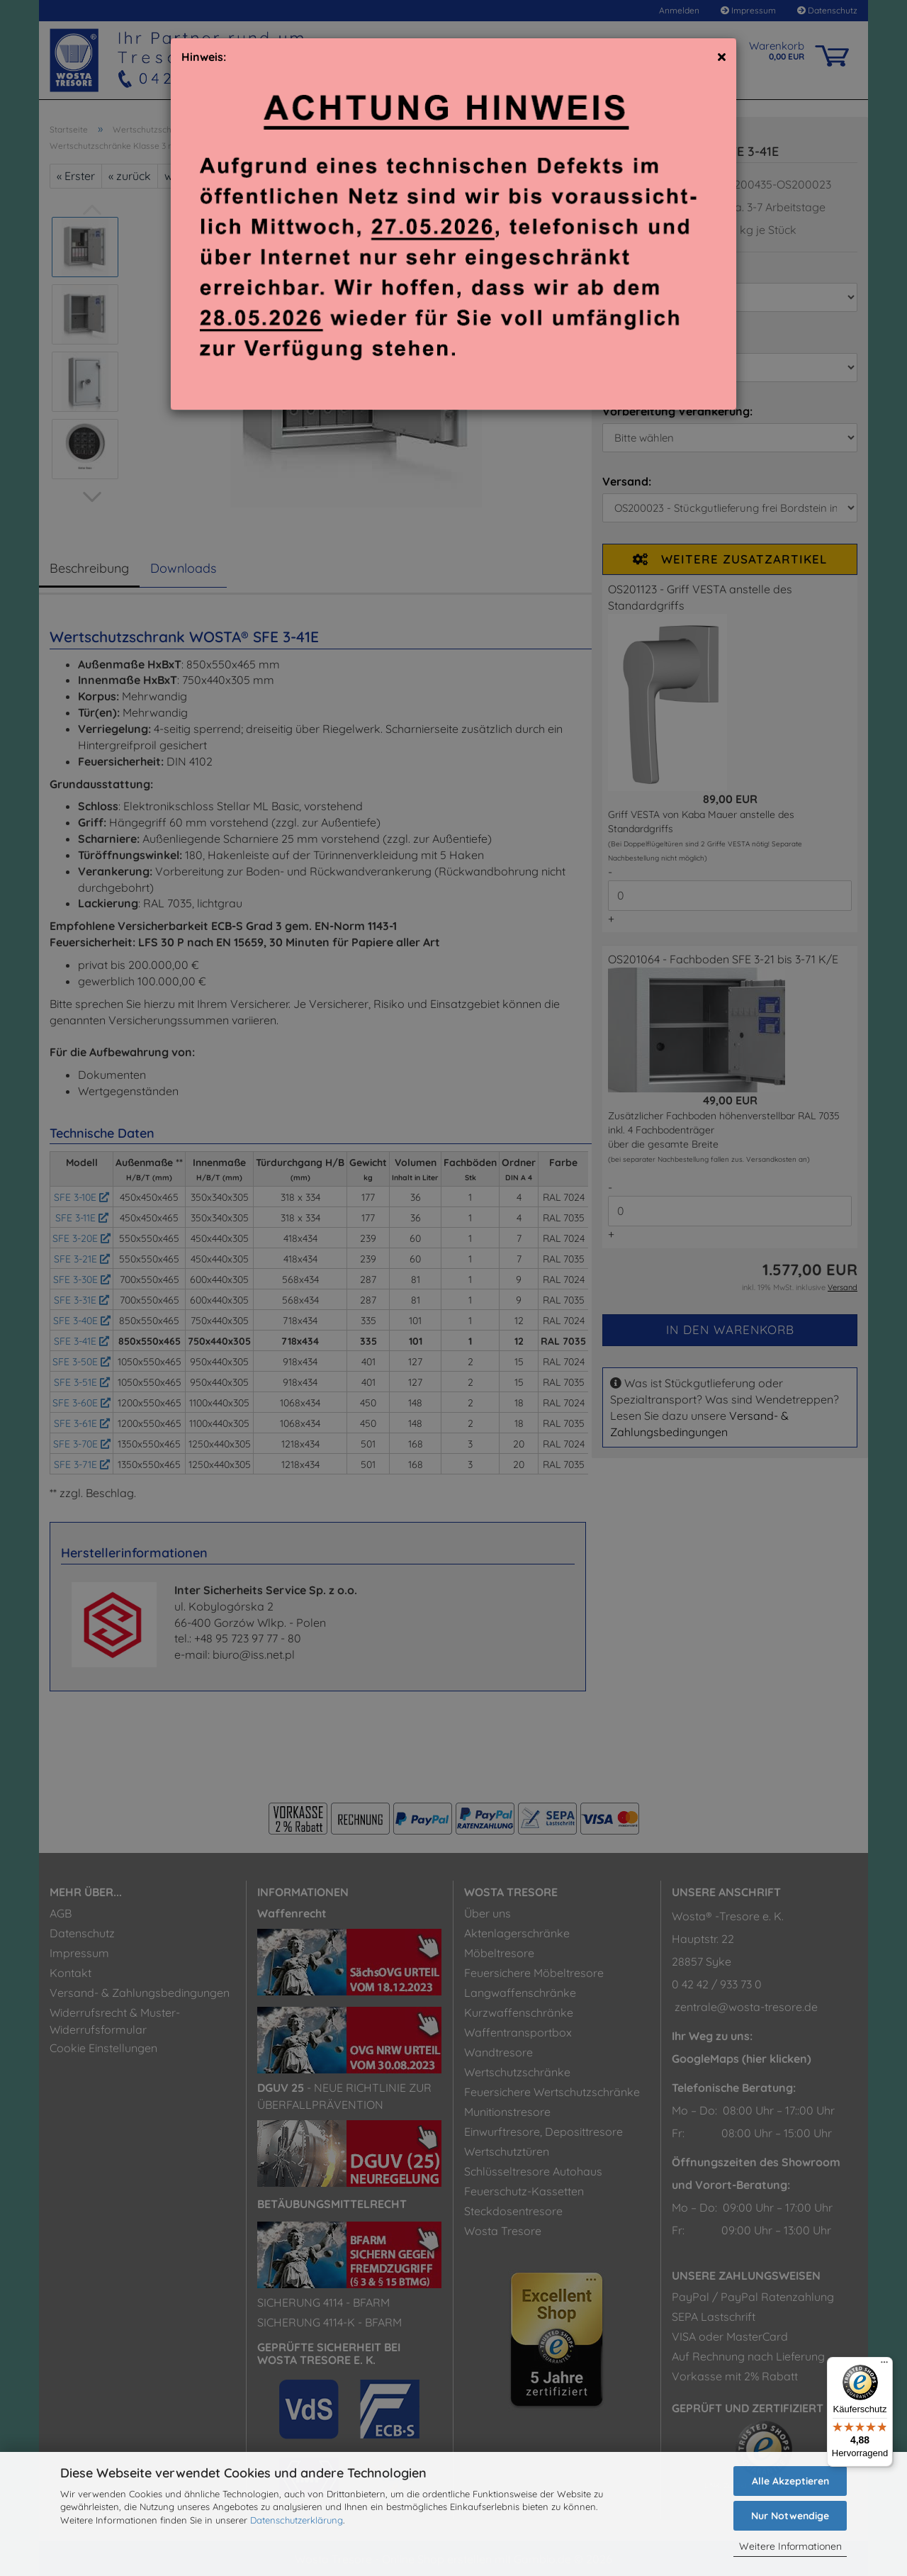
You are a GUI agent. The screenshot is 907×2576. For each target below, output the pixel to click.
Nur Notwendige (790, 2515)
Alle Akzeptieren (790, 2481)
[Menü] (884, 2365)
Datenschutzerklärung (296, 2520)
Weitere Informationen (790, 2546)
